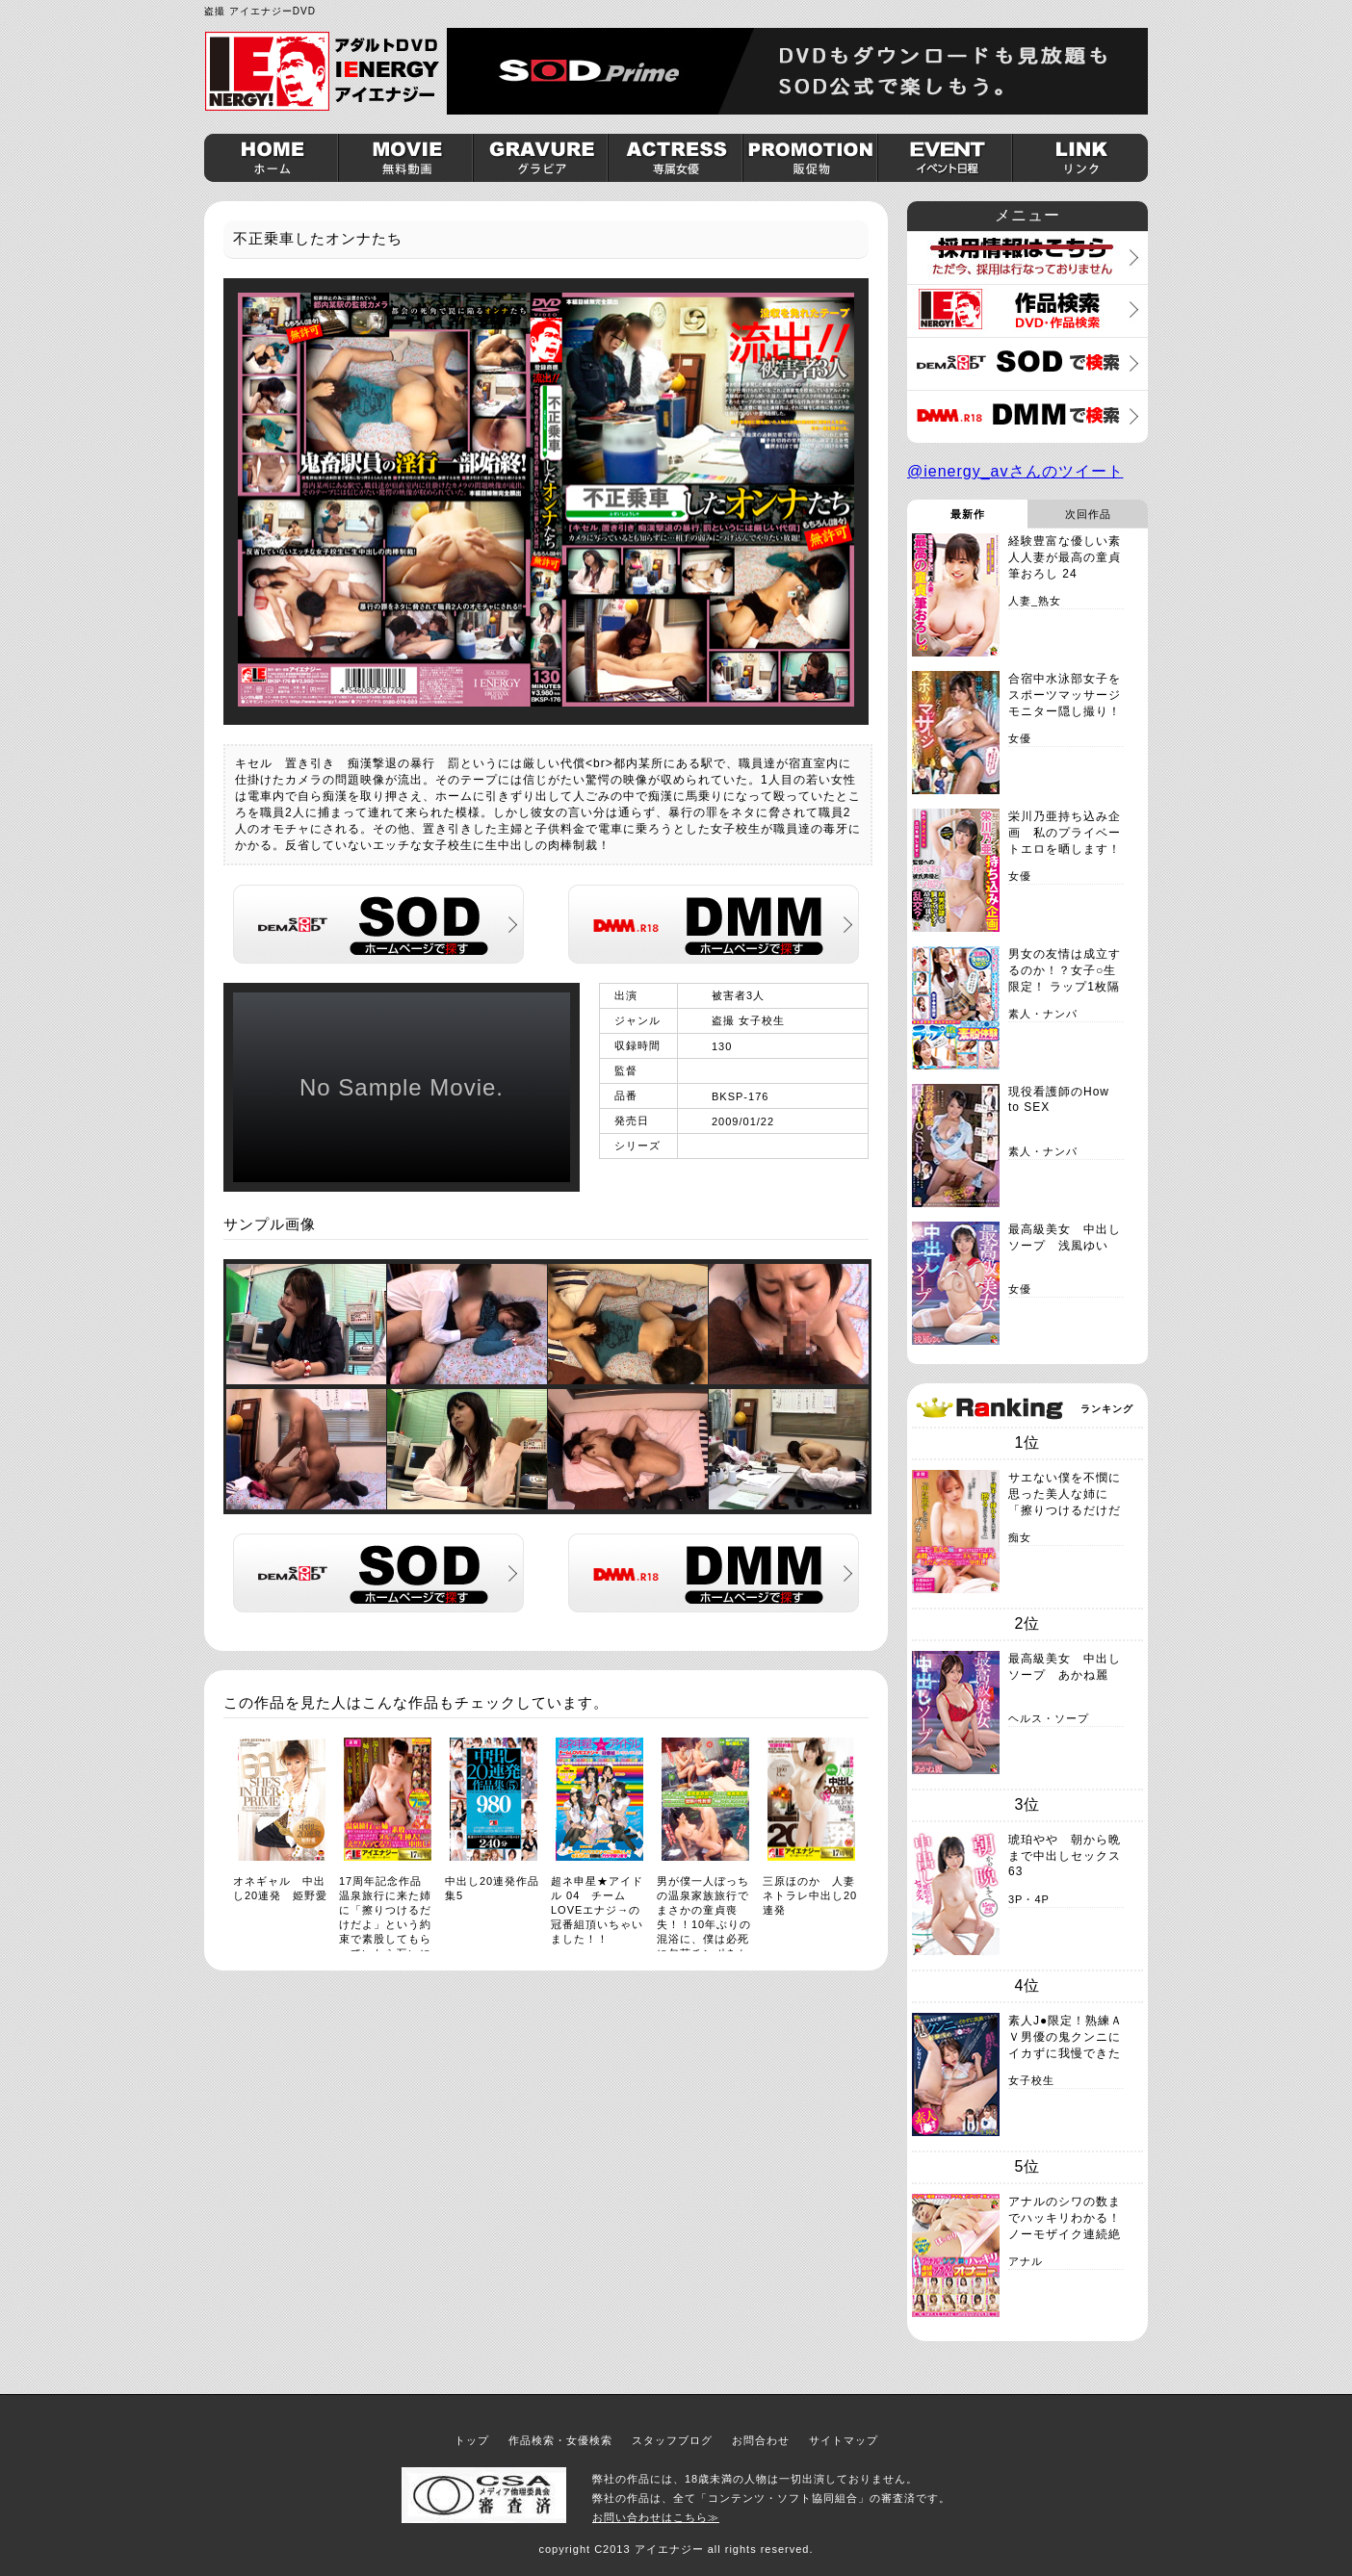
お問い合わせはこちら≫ (655, 2517)
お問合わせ (761, 2440)
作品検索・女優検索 (560, 2440)
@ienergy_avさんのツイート (1015, 471)
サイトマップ (843, 2440)
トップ (472, 2440)
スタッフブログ (672, 2440)
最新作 (967, 514)
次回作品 (1088, 514)
